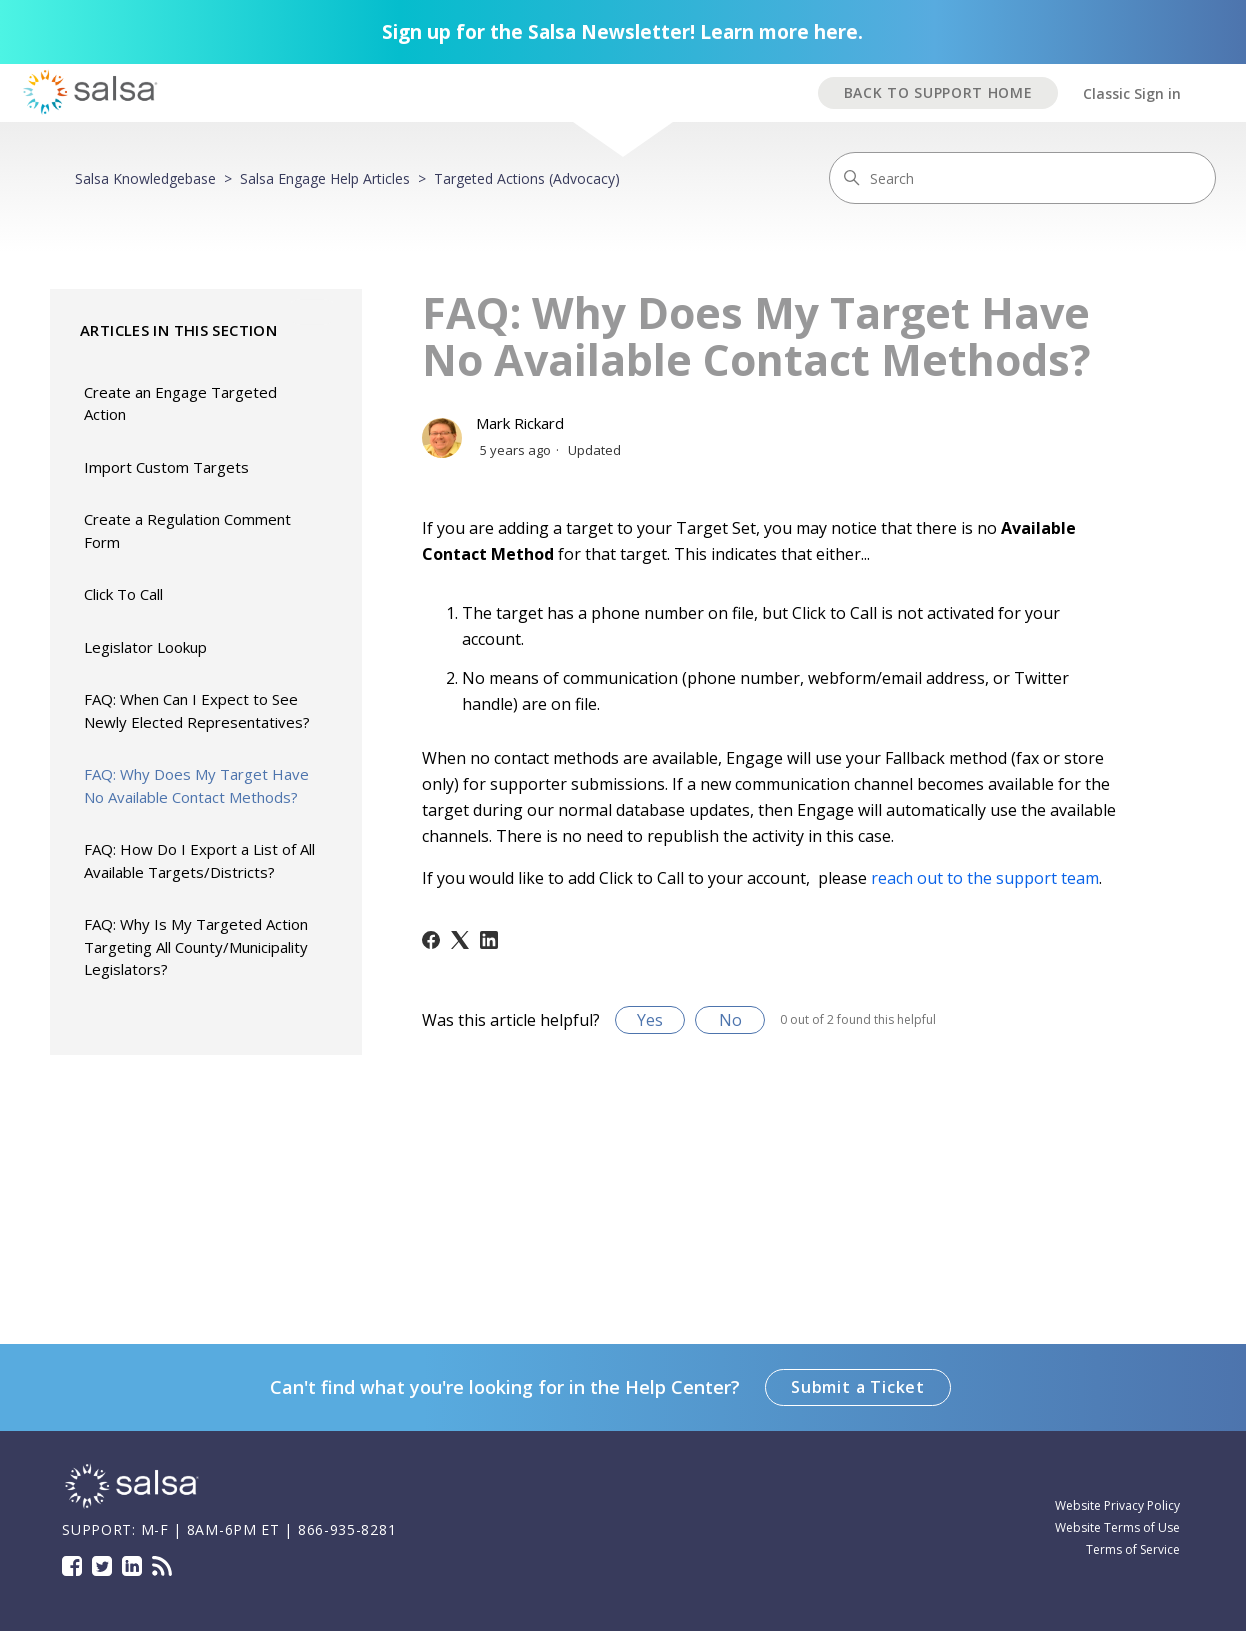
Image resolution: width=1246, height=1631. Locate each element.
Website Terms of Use (1117, 1527)
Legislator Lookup (145, 647)
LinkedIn (132, 1566)
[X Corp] (460, 940)
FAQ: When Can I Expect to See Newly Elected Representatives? (197, 710)
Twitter (102, 1566)
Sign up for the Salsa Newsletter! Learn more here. (622, 32)
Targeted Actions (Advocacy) (527, 178)
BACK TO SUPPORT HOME (938, 92)
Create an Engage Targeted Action (180, 403)
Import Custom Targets (166, 467)
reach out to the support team (985, 878)
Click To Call (123, 594)
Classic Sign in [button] (1132, 93)
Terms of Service (1133, 1549)
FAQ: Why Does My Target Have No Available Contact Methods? (196, 785)
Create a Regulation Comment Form (187, 530)
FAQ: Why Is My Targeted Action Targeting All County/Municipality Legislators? (196, 946)
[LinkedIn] (489, 940)
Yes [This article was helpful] (650, 1020)
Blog (162, 1566)
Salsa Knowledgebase (145, 178)
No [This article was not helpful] (730, 1020)
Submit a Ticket (858, 1387)
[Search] (1022, 178)
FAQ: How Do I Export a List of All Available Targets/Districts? (199, 860)
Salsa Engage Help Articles (325, 178)
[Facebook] (431, 940)
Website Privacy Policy (1117, 1505)
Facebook (72, 1566)
